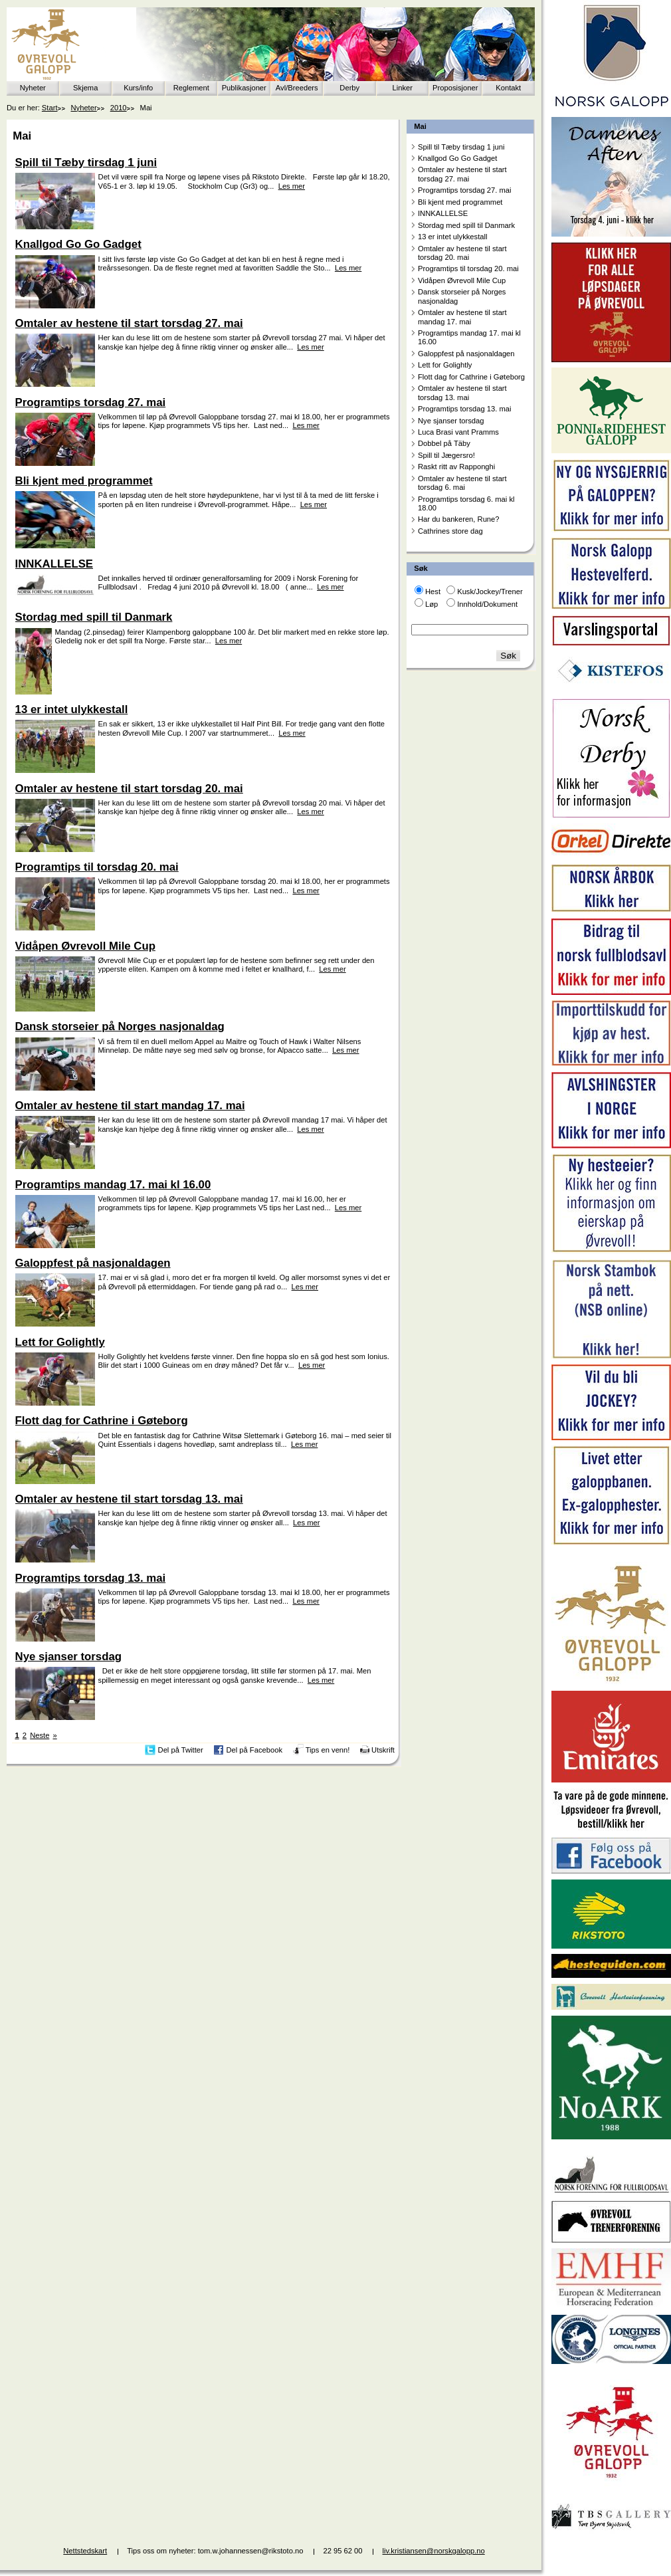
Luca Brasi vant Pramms (458, 432)
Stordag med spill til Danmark (466, 225)
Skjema (85, 88)
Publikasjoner (244, 88)
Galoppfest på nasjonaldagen (466, 354)
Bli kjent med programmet (460, 202)
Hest (432, 591)
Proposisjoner (455, 88)
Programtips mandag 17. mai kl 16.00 (469, 337)
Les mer (291, 186)
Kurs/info (138, 88)
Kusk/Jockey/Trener (489, 591)
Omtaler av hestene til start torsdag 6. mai (462, 483)
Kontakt (508, 88)
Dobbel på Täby (444, 443)
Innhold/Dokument (487, 604)
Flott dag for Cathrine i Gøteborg (471, 377)
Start (50, 108)
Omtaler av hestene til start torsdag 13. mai (462, 392)
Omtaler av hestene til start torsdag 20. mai (462, 253)
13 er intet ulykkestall (452, 237)
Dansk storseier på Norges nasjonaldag (462, 296)
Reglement (191, 88)
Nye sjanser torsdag (451, 421)
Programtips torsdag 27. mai (465, 190)
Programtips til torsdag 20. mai (468, 268)
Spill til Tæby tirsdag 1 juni (461, 147)
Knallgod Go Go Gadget (457, 158)
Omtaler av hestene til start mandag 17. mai (462, 316)
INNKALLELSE (443, 213)
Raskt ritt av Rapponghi (456, 467)
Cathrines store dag (450, 531)
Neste (39, 1735)
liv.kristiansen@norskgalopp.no (434, 2551)
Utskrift (383, 1750)
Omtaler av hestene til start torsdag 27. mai (462, 173)
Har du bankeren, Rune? (459, 519)
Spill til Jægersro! (446, 455)
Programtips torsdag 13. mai (465, 409)
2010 (118, 108)
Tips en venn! (328, 1750)
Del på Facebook (254, 1750)
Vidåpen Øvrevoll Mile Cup (462, 280)
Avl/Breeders (297, 88)
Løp (431, 604)
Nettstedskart (85, 2551)
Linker (403, 88)
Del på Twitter (180, 1750)
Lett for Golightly (445, 365)
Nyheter (33, 88)
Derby (349, 88)
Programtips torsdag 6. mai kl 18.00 (466, 503)
